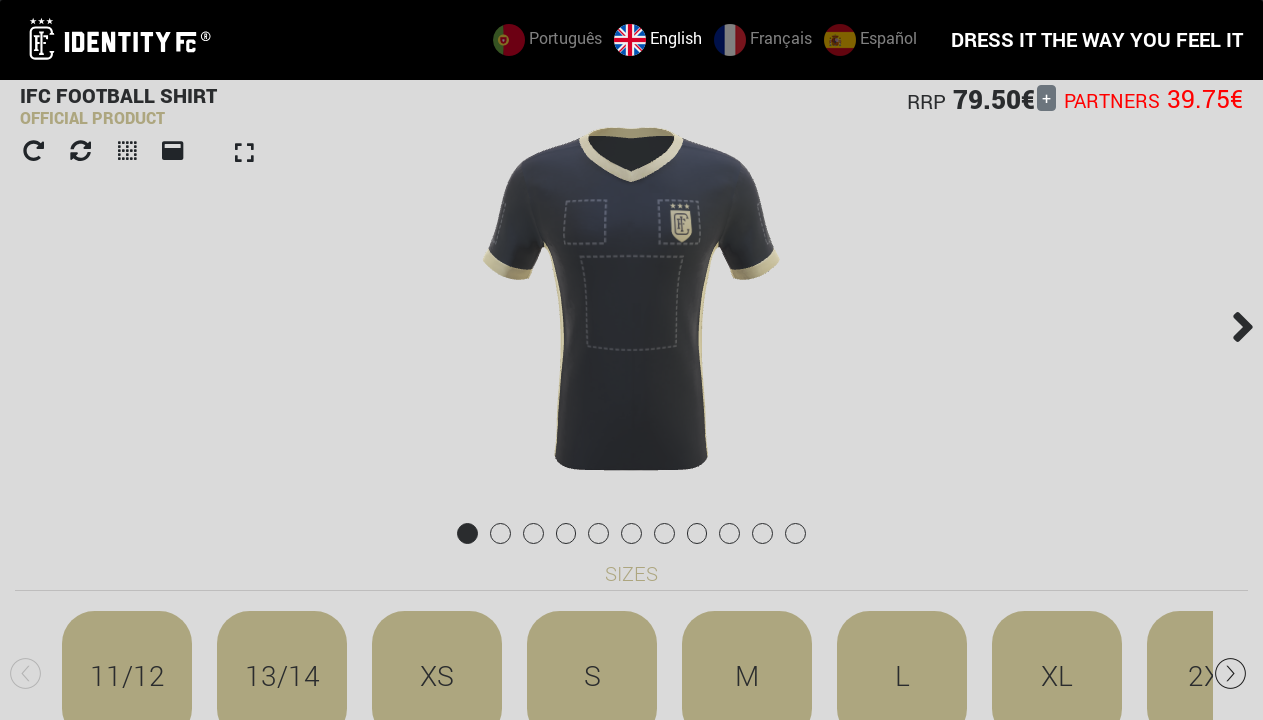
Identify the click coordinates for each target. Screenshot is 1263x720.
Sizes (631, 573)
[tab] (467, 533)
